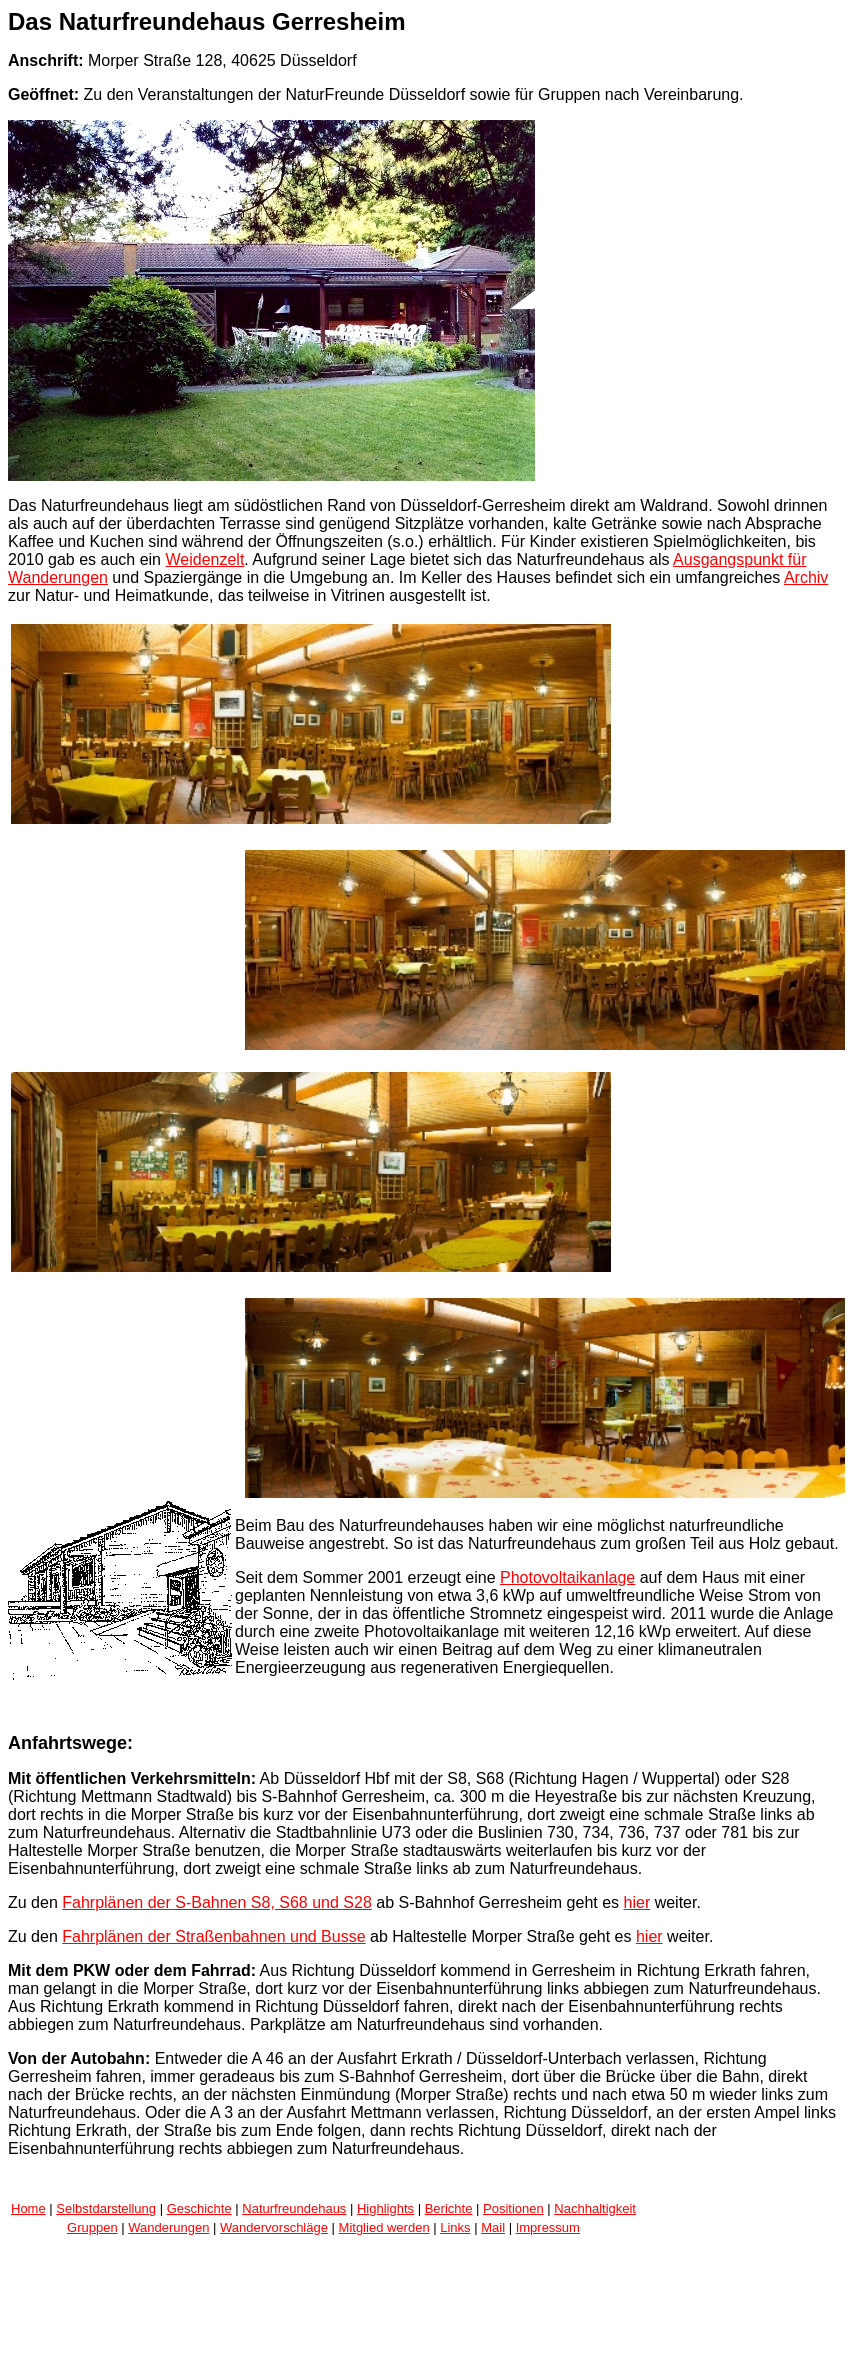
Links (455, 2227)
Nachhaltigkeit (595, 2208)
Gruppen (92, 2227)
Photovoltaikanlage (567, 1577)
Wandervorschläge (274, 2227)
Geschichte (199, 2208)
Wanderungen (168, 2227)
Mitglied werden (384, 2227)
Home (28, 2208)
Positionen (513, 2208)
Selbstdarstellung (106, 2208)
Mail (493, 2227)
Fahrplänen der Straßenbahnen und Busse (213, 1936)
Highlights (385, 2208)
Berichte (449, 2208)
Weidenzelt (204, 559)
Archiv (806, 577)
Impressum (548, 2227)
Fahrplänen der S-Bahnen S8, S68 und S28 (217, 1902)
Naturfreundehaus (294, 2208)
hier (637, 1902)
